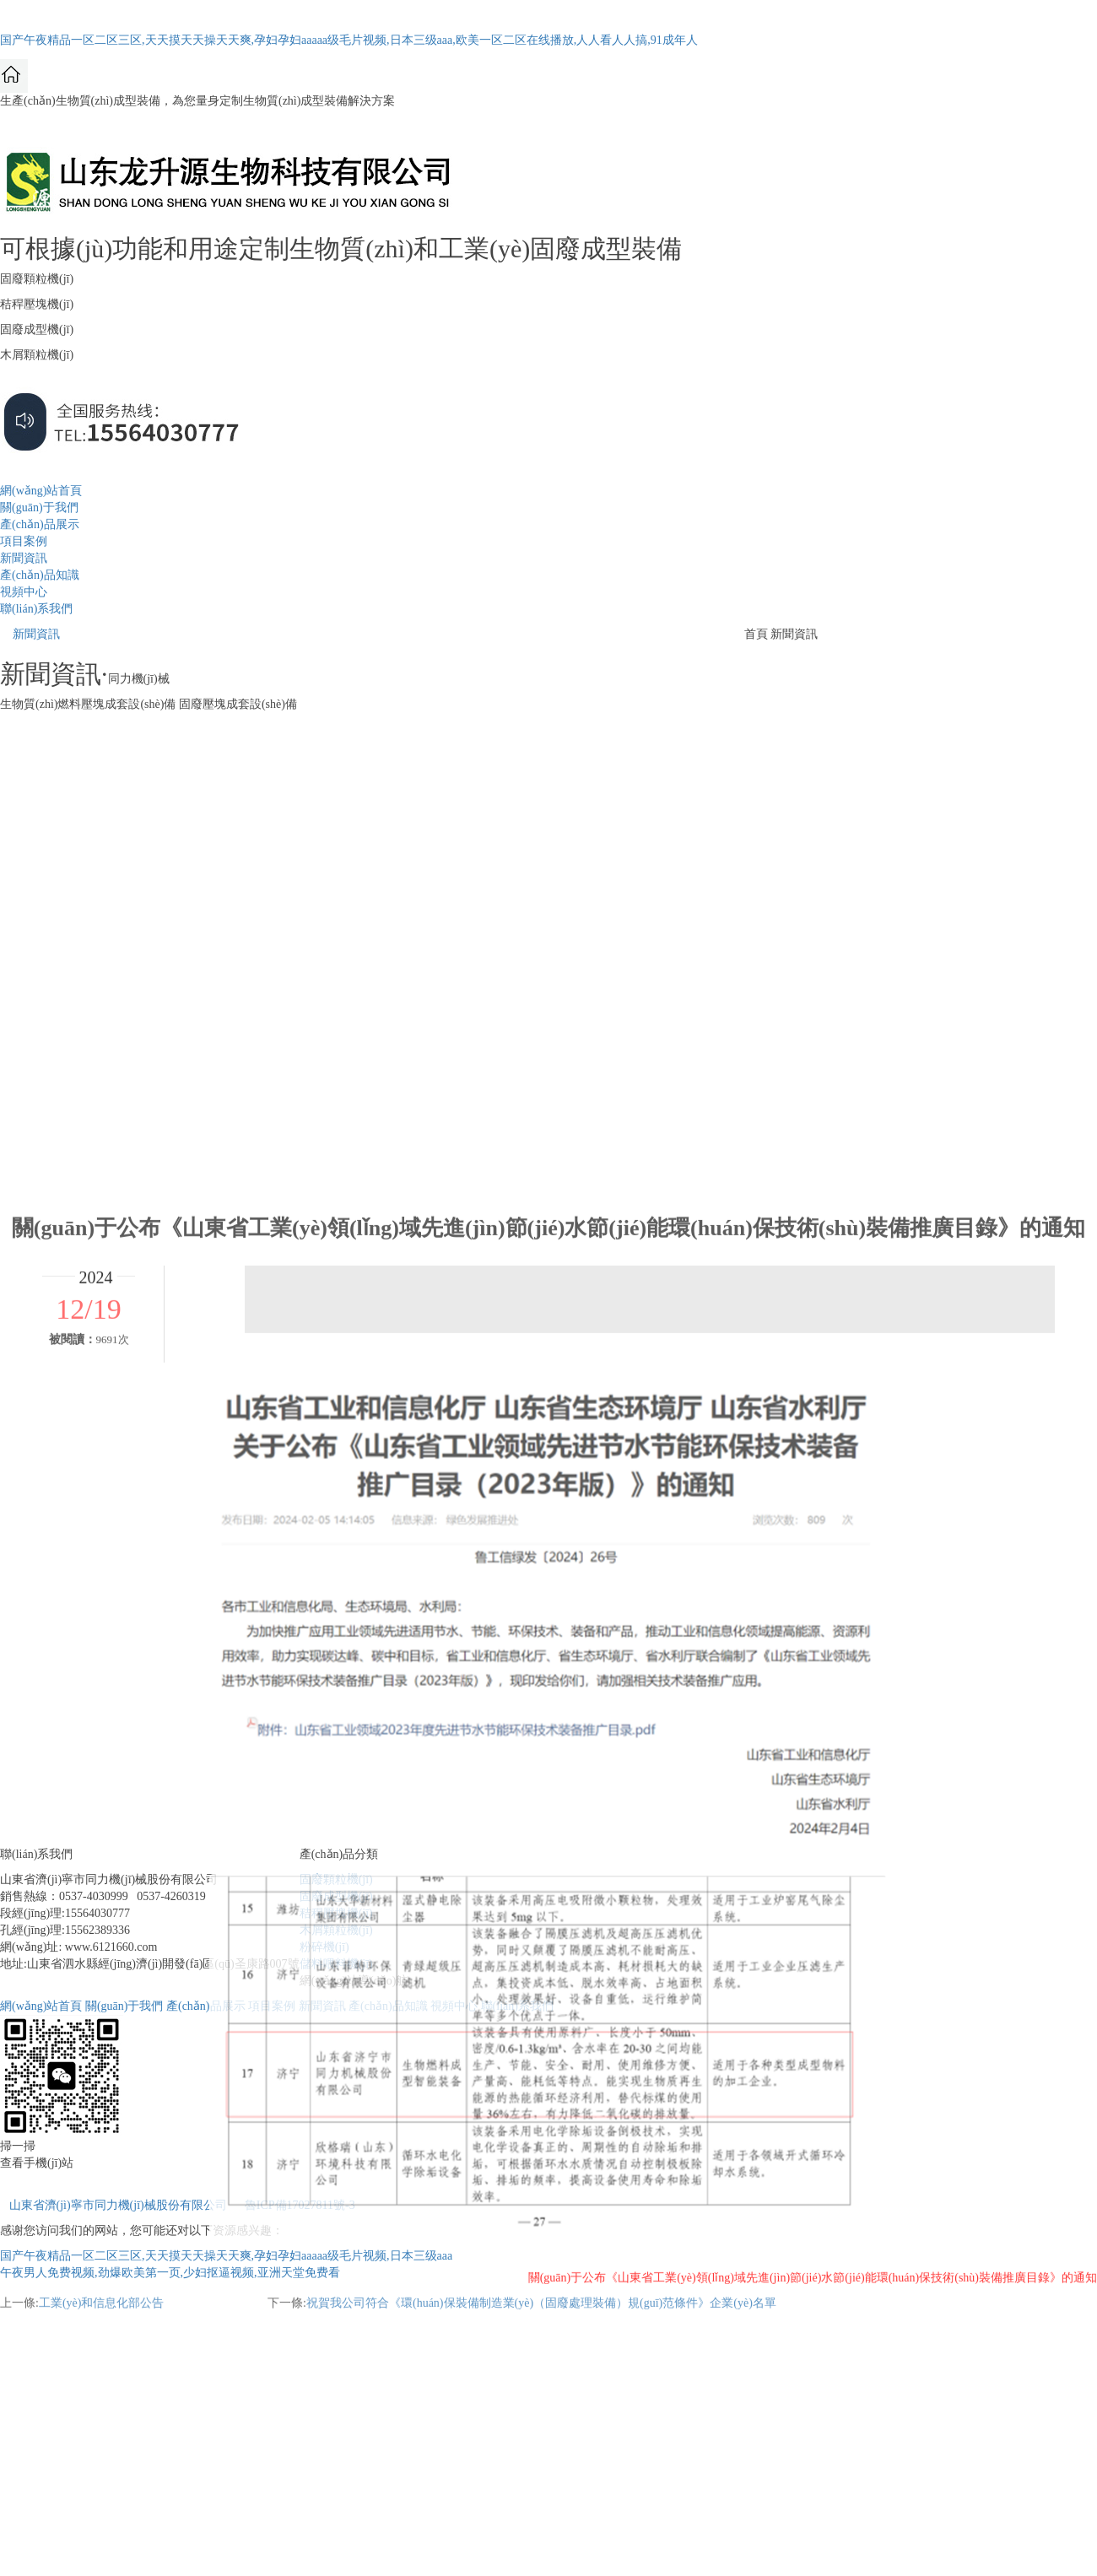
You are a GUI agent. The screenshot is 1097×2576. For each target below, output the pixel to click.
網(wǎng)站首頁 (41, 490)
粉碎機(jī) (324, 1947)
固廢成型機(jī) (336, 1896)
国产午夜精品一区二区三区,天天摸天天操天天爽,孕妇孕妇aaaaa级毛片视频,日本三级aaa (226, 2255)
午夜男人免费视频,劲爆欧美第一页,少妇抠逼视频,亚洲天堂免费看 (170, 2272)
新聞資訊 (23, 558)
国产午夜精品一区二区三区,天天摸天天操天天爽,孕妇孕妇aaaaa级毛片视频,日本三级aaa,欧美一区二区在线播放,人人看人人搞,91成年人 (349, 40)
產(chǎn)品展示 (39, 524)
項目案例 (23, 541)
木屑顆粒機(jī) (336, 1930)
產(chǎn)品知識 (39, 575)
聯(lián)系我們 (36, 608)
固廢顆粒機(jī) (336, 1879)
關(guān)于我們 (39, 507)
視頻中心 (23, 592)
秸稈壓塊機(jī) (336, 1913)
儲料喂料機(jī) (336, 1964)
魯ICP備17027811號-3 (300, 2205)
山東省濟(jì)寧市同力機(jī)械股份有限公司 (118, 2205)
